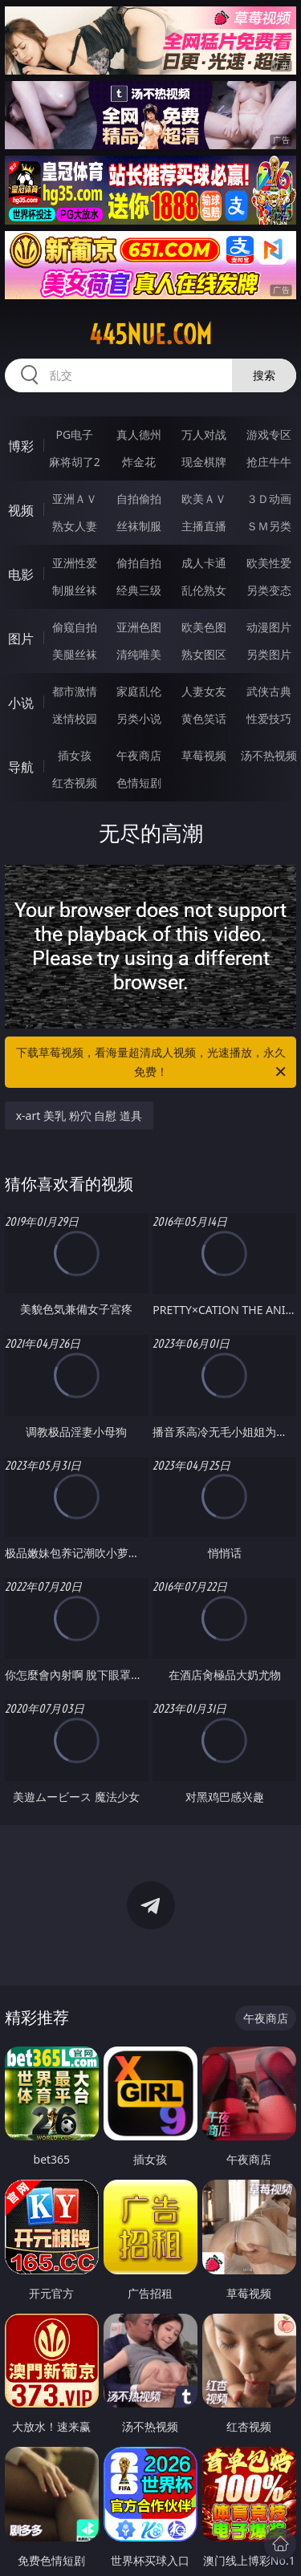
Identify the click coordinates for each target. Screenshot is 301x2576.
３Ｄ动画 (268, 498)
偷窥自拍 (74, 627)
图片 (21, 638)
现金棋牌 (203, 461)
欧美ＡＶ (203, 498)
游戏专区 (268, 434)
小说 (21, 703)
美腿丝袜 (74, 654)
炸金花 (139, 461)
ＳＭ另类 (268, 525)
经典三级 (138, 590)
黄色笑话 (203, 718)
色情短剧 (138, 782)
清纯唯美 (138, 654)
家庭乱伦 (138, 691)
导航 (21, 767)
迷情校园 (74, 718)
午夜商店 (138, 755)
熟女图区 (203, 654)
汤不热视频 (269, 755)
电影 (21, 574)
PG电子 (74, 434)
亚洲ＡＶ (74, 498)
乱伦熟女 (203, 590)
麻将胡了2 (74, 461)
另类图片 (268, 654)
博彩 (21, 446)
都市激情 (74, 691)
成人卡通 (203, 562)
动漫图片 (268, 627)
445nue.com (150, 334)
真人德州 (138, 434)
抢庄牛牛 (268, 461)
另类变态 (268, 590)
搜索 (264, 375)
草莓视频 (203, 755)
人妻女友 (203, 691)
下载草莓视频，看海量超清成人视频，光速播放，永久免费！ (152, 1063)
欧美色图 (203, 627)
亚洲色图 (138, 627)
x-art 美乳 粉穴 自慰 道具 (79, 1115)
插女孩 (75, 755)
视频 (21, 510)
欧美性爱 (268, 562)
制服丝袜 (74, 590)
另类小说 (138, 718)
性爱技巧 (268, 718)
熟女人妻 (74, 525)
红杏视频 (74, 782)
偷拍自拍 (138, 562)
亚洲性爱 (74, 562)
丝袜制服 (138, 525)
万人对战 (203, 434)
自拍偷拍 (138, 498)
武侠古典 (268, 691)
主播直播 (203, 525)
